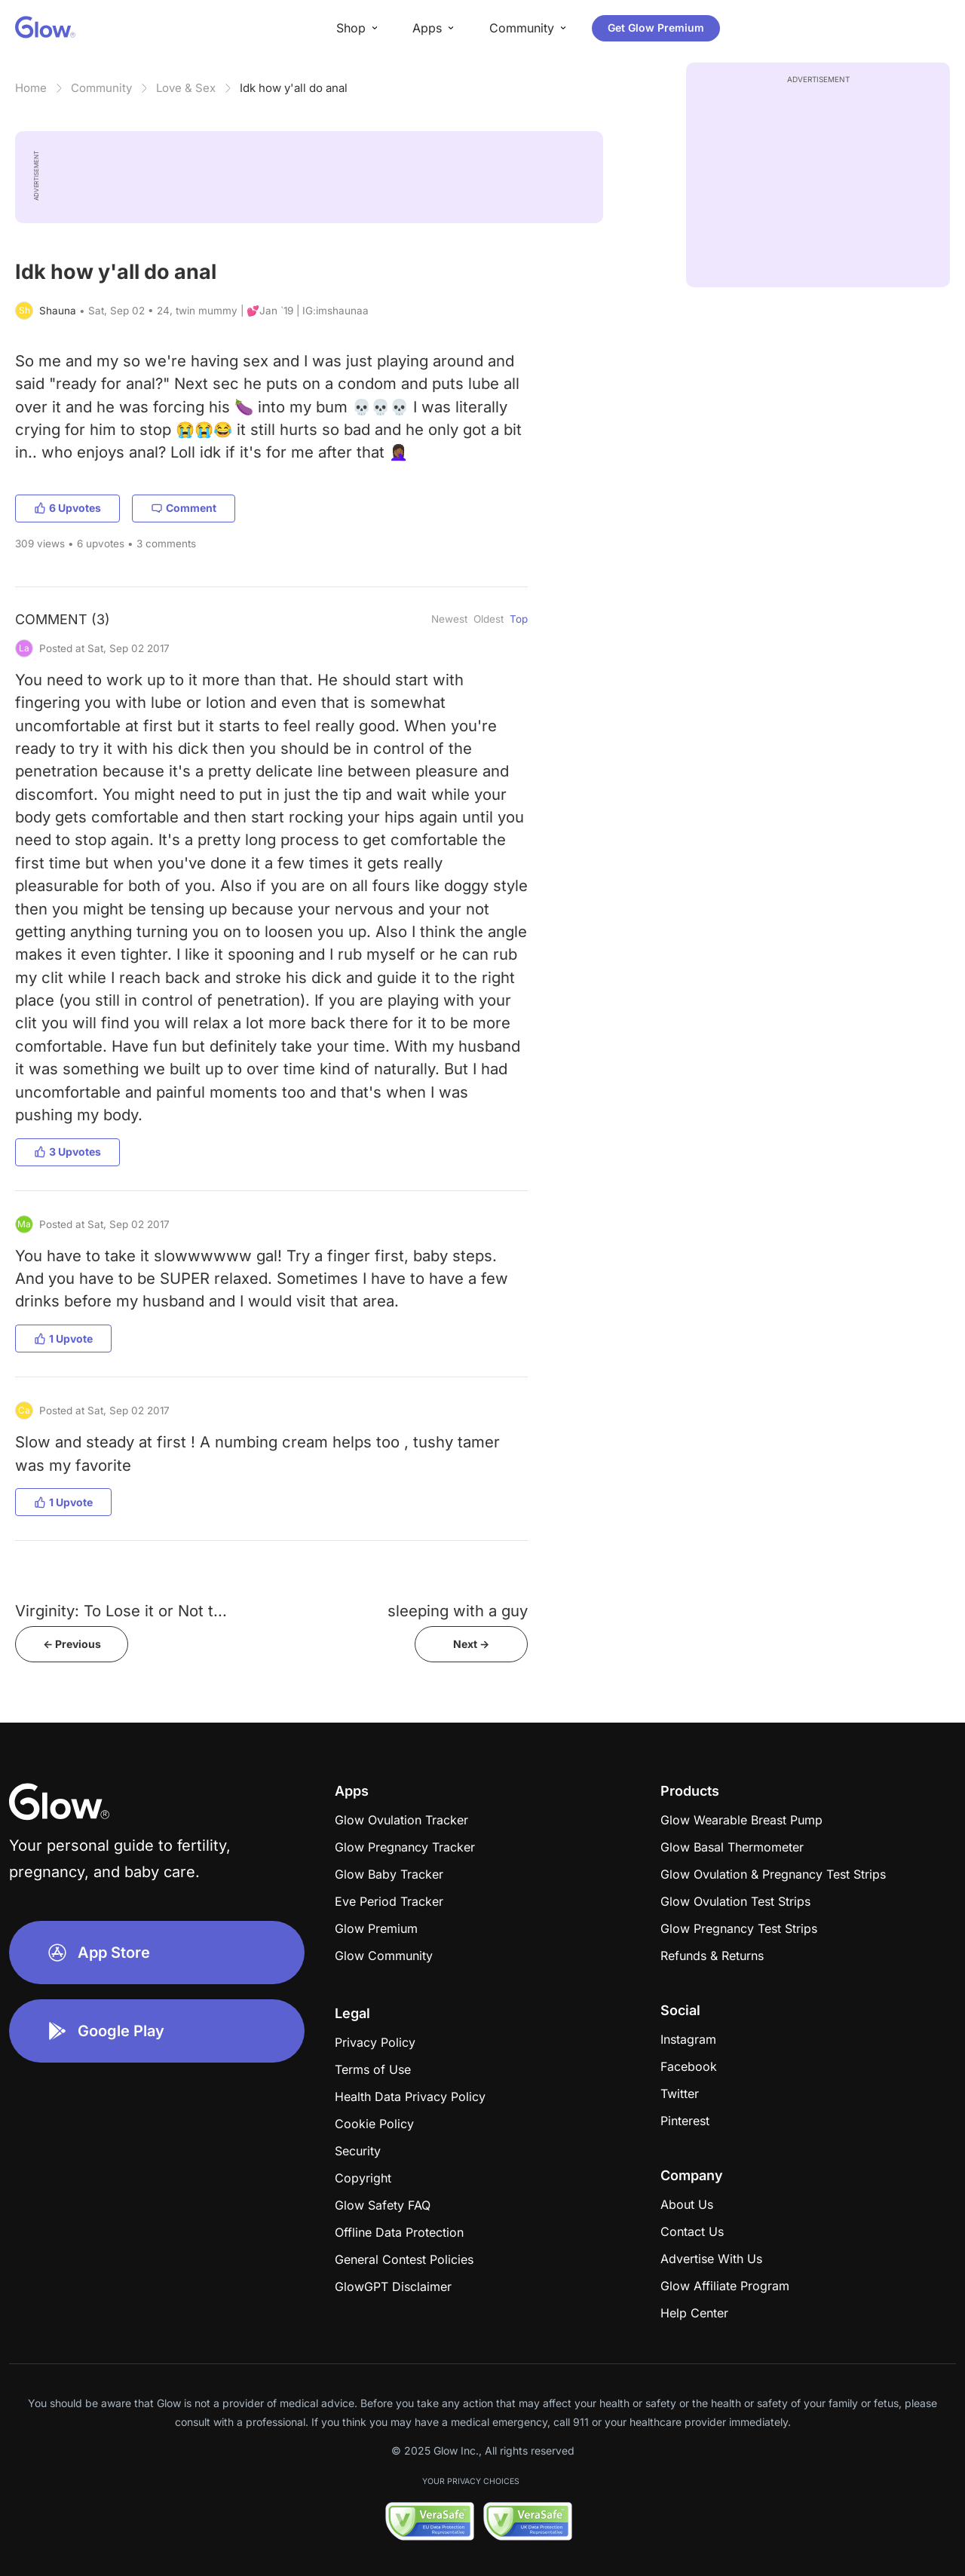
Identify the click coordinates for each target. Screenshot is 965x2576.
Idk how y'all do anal (294, 88)
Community (101, 88)
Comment (183, 507)
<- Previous (72, 1643)
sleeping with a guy (458, 1610)
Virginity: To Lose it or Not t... (121, 1610)
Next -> (471, 1643)
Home (31, 88)
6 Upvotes (67, 507)
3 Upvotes (67, 1151)
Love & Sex (186, 88)
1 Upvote (63, 1338)
